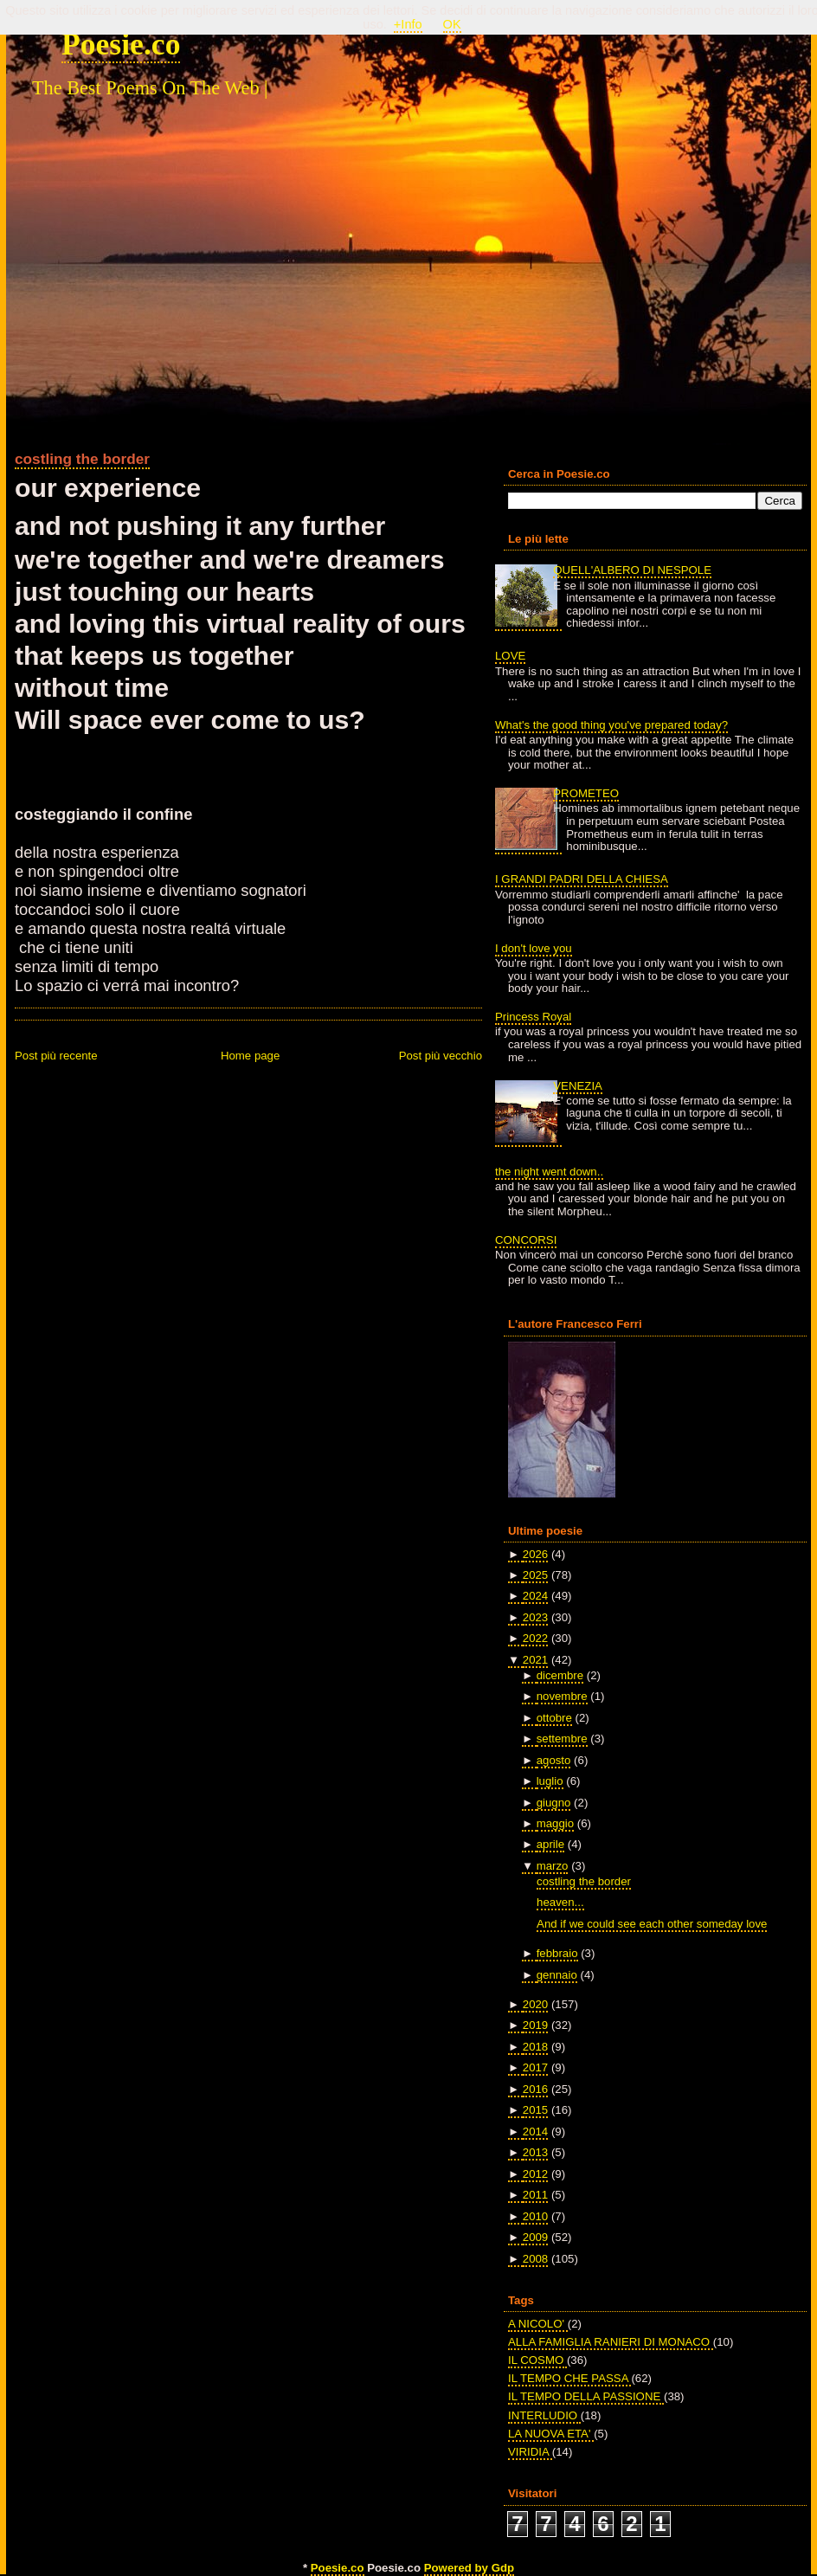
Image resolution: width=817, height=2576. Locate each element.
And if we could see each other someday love (652, 1923)
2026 (535, 1554)
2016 (535, 2089)
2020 (535, 2004)
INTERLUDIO (544, 2415)
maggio (555, 1823)
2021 (535, 1659)
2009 (535, 2237)
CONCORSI (525, 1239)
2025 (535, 1574)
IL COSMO (537, 2360)
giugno (554, 1802)
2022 (535, 1638)
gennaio (557, 1974)
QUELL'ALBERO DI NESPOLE (632, 570)
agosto (554, 1760)
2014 (535, 2131)
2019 (535, 2025)
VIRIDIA (530, 2451)
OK (452, 24)
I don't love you (533, 948)
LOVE (510, 655)
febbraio (557, 1953)
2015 (535, 2109)
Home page (250, 1055)
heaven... (560, 1902)
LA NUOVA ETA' (551, 2433)
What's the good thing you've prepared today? (611, 724)
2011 (535, 2194)
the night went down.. (549, 1171)
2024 (535, 1595)
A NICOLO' (538, 2323)
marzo (553, 1865)
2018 (535, 2046)
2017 (535, 2067)
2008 (535, 2258)
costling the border (82, 458)
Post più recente (56, 1055)
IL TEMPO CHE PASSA (569, 2378)
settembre (562, 1738)
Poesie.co (120, 44)
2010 (535, 2216)
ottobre (554, 1717)
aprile (550, 1844)
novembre (562, 1696)
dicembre (560, 1675)
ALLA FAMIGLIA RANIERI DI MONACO (610, 2341)
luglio (550, 1780)
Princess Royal (533, 1016)
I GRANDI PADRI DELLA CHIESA (581, 879)
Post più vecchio (440, 1055)
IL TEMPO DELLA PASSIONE (586, 2396)
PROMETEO (586, 793)
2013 (535, 2152)
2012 (535, 2173)
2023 (535, 1617)
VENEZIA (577, 1085)
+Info (408, 24)
